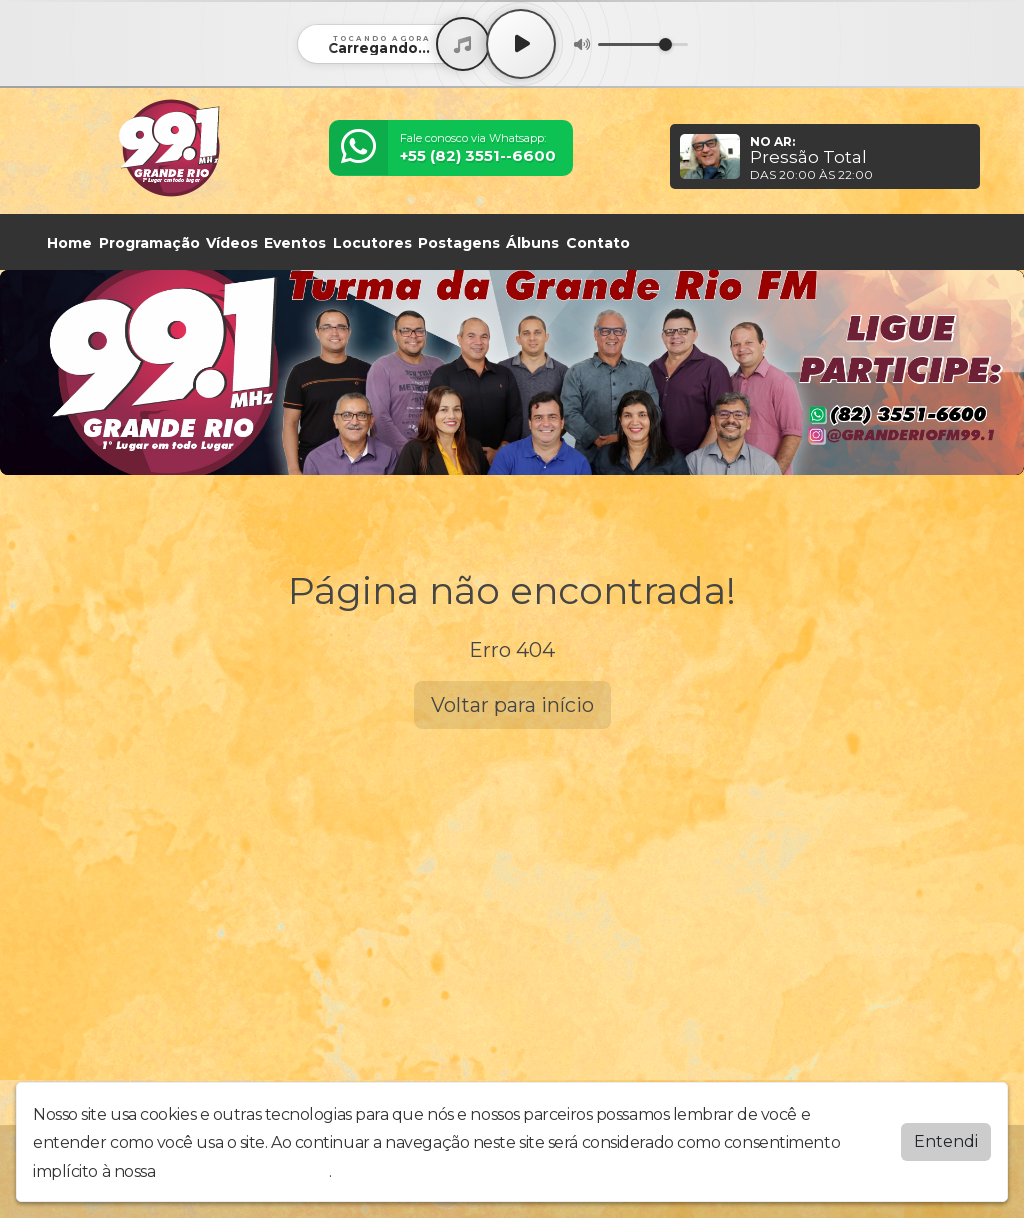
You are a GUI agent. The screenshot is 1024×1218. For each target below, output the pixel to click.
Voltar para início (512, 705)
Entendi (946, 1141)
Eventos (295, 243)
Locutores (372, 243)
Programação (149, 243)
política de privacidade (244, 1171)
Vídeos (232, 243)
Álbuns (532, 243)
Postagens (459, 243)
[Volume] (643, 44)
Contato (598, 243)
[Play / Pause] (521, 44)
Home (69, 243)
